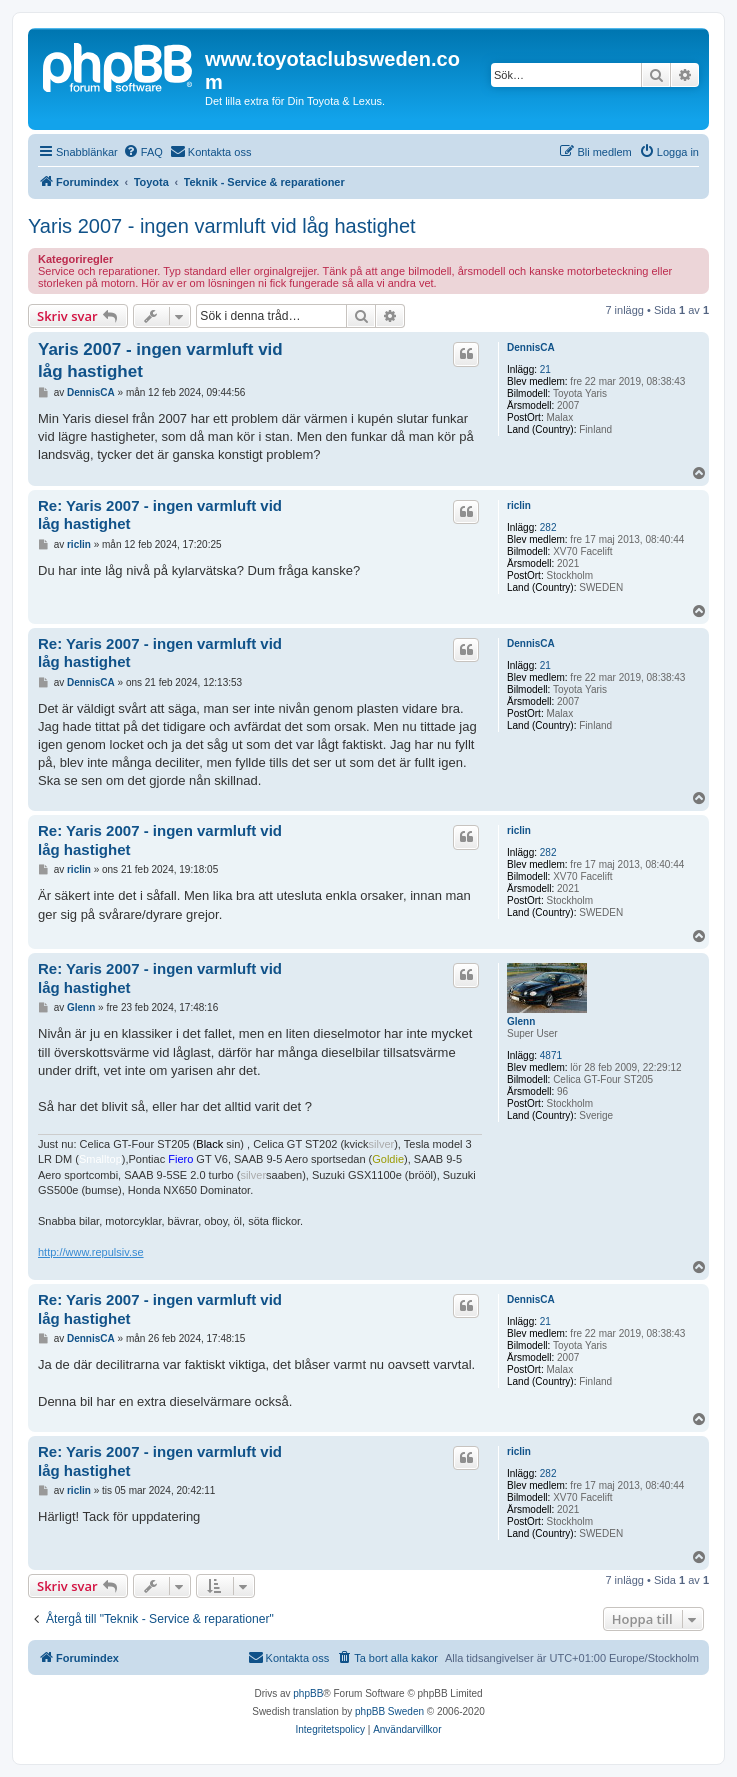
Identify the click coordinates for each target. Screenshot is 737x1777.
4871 (551, 1055)
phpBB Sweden (389, 1711)
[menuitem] (143, 152)
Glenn (521, 1021)
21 (545, 369)
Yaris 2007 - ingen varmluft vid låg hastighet (222, 226)
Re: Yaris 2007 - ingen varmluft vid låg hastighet (160, 515)
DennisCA (531, 347)
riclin (519, 505)
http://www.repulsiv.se (91, 1252)
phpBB (308, 1693)
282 (548, 527)
